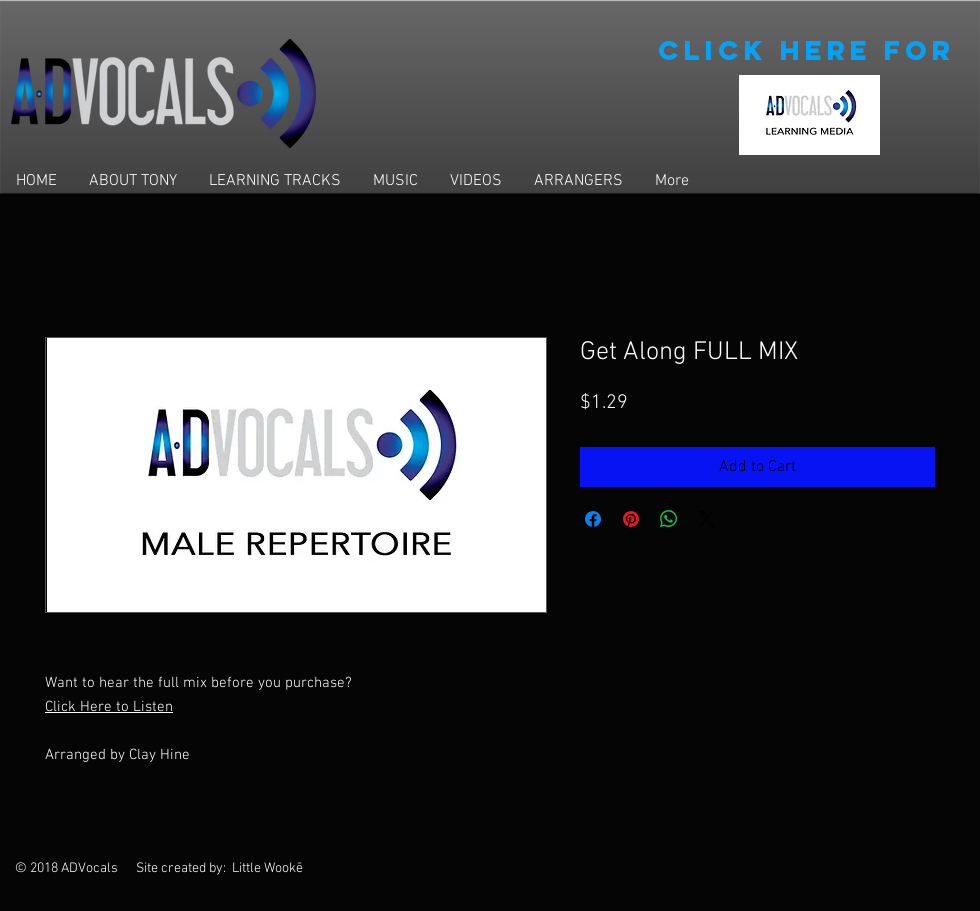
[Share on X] (707, 519)
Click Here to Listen (109, 707)
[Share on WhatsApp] (669, 519)
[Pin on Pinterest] (631, 519)
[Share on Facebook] (593, 519)
